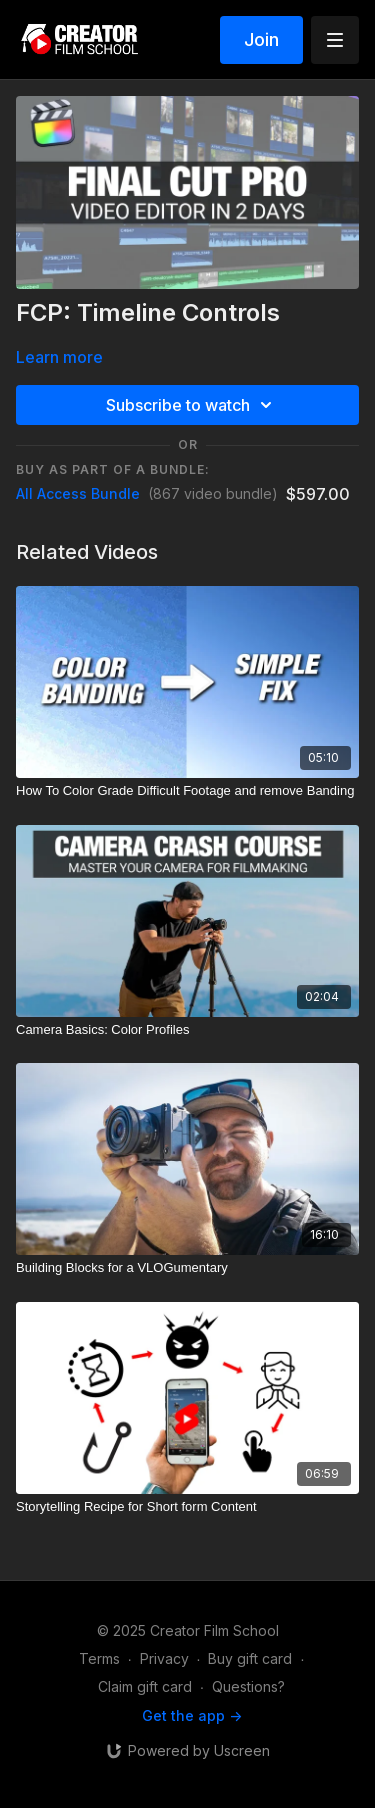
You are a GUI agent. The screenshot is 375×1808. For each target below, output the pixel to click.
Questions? (248, 1686)
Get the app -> (192, 1715)
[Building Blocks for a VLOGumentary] (187, 1268)
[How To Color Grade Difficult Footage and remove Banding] (187, 791)
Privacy (164, 1658)
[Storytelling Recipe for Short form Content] (187, 1507)
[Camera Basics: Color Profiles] (187, 1030)
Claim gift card (145, 1686)
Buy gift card (250, 1658)
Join (261, 39)
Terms (99, 1658)
